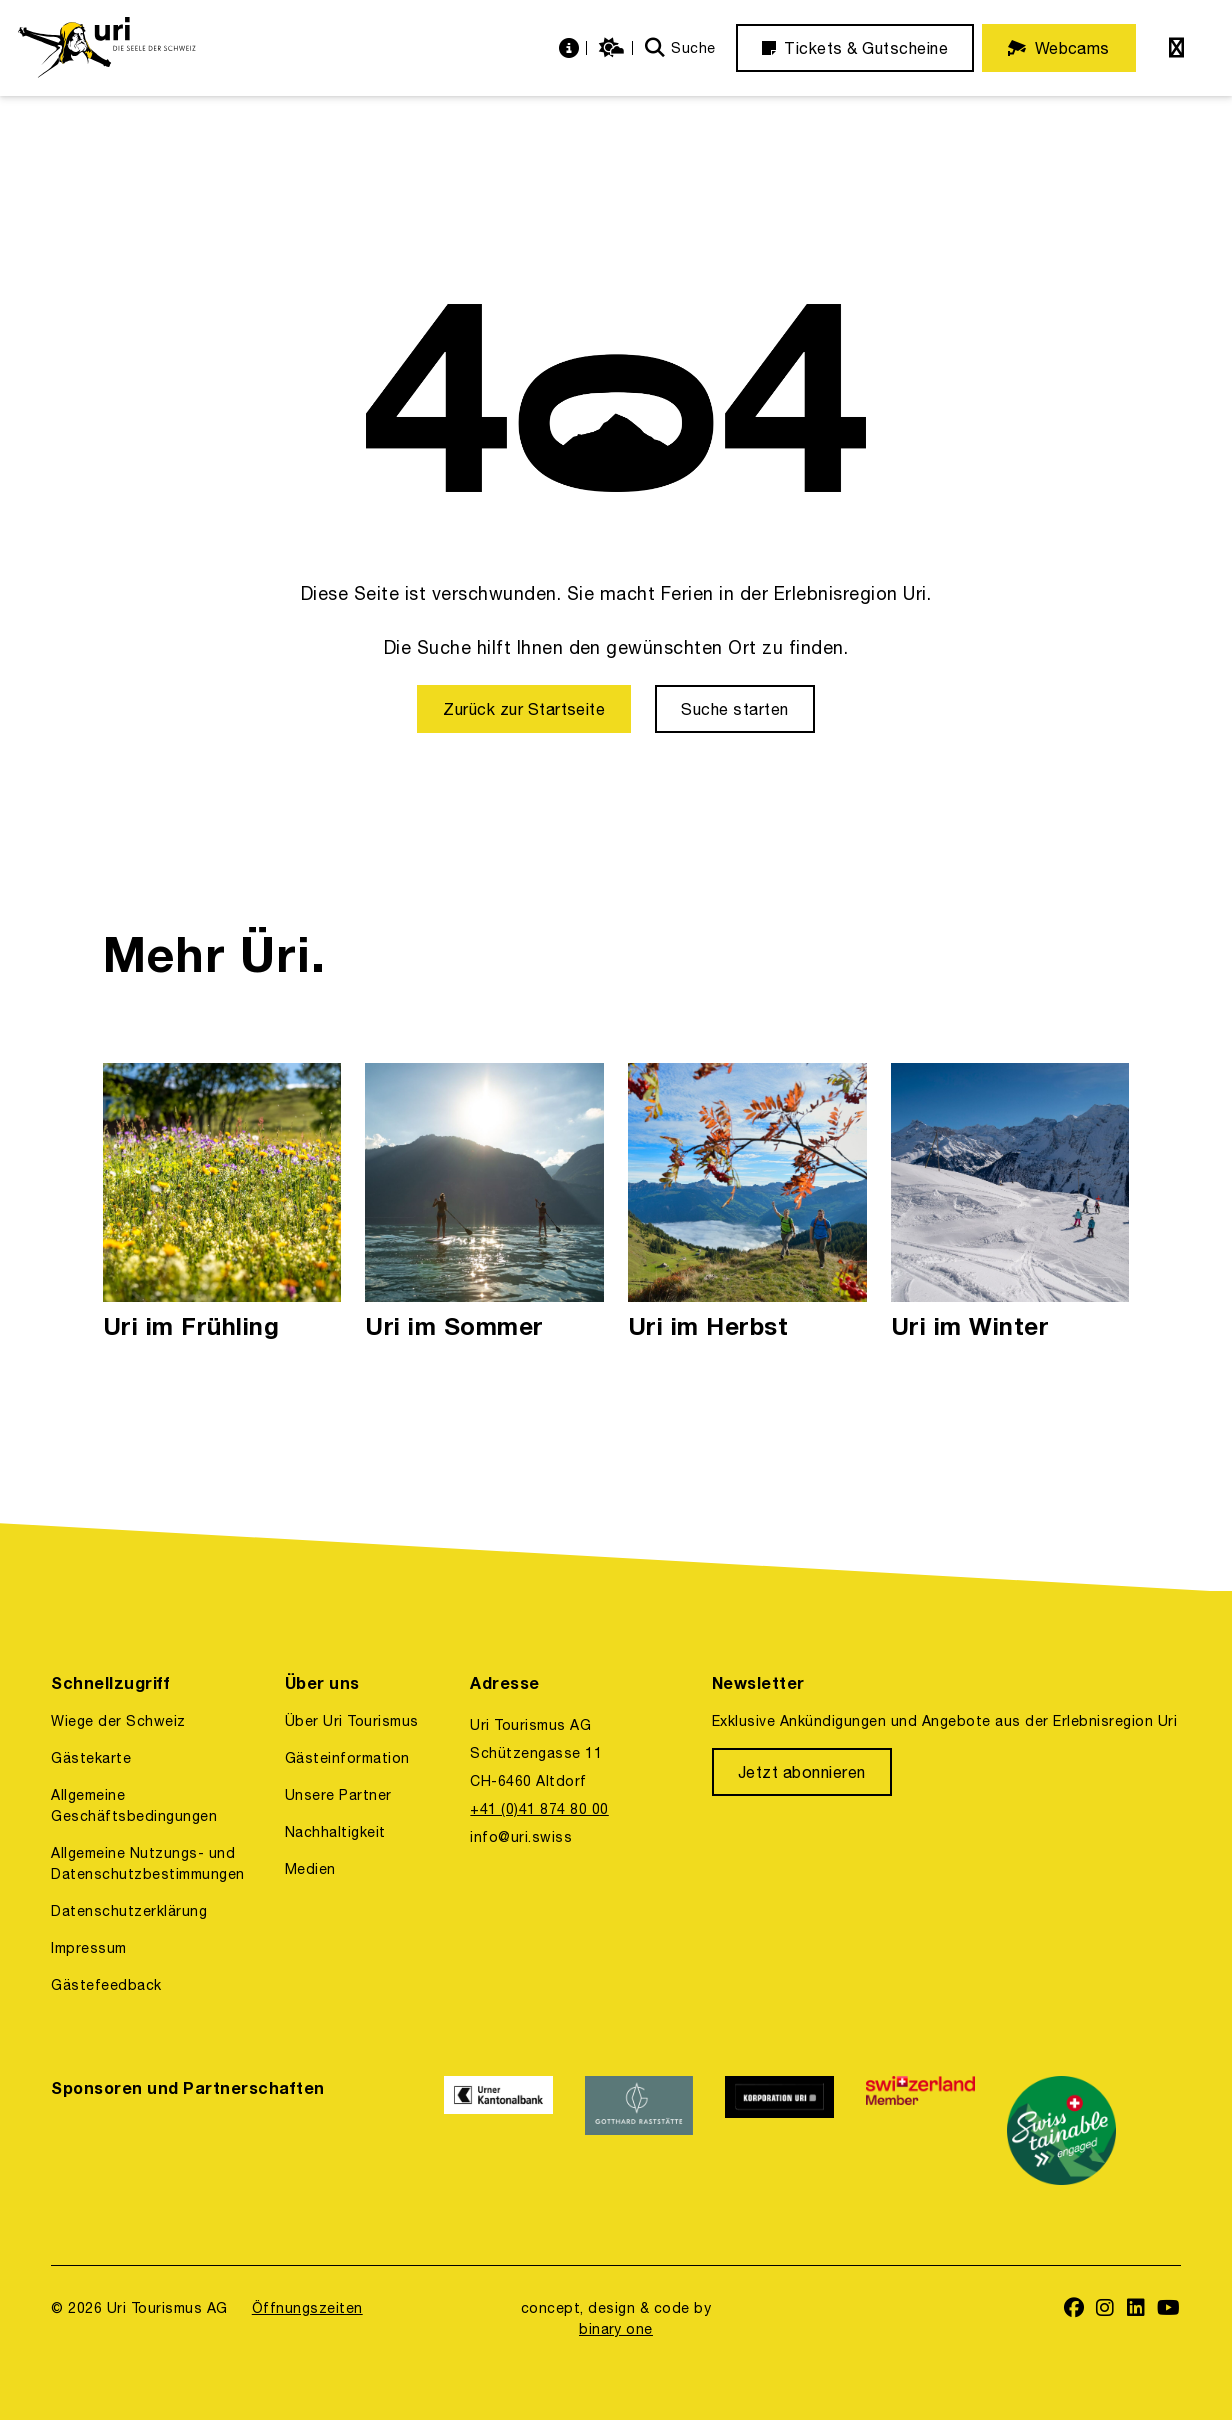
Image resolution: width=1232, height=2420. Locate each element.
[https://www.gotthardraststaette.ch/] (639, 2130)
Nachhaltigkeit (335, 1832)
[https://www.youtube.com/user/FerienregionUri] (1169, 2309)
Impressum (88, 1948)
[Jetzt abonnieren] (802, 1772)
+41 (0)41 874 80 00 (539, 1809)
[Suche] (680, 48)
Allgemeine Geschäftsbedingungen (134, 1805)
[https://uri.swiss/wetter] (614, 48)
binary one (616, 2329)
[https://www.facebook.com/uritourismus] (1074, 2309)
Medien (310, 1869)
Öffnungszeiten (307, 2308)
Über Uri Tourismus (352, 1721)
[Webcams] (1059, 48)
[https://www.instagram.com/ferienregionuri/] (1105, 2309)
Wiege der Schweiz (118, 1721)
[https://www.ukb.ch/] (498, 2130)
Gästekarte (91, 1758)
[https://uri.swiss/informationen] (571, 48)
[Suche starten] (734, 709)
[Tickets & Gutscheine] (855, 48)
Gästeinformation (347, 1758)
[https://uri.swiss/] (106, 48)
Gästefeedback (106, 1985)
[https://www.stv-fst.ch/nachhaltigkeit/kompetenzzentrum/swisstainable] (1061, 2130)
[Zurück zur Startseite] (524, 709)
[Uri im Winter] (1010, 1203)
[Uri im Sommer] (484, 1203)
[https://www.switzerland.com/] (920, 2130)
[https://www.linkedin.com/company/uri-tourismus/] (1136, 2309)
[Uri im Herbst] (747, 1203)
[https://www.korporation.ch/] (779, 2130)
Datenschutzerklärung (129, 1911)
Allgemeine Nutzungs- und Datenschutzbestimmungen (147, 1863)
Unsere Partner (338, 1795)
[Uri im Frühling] (222, 1203)
